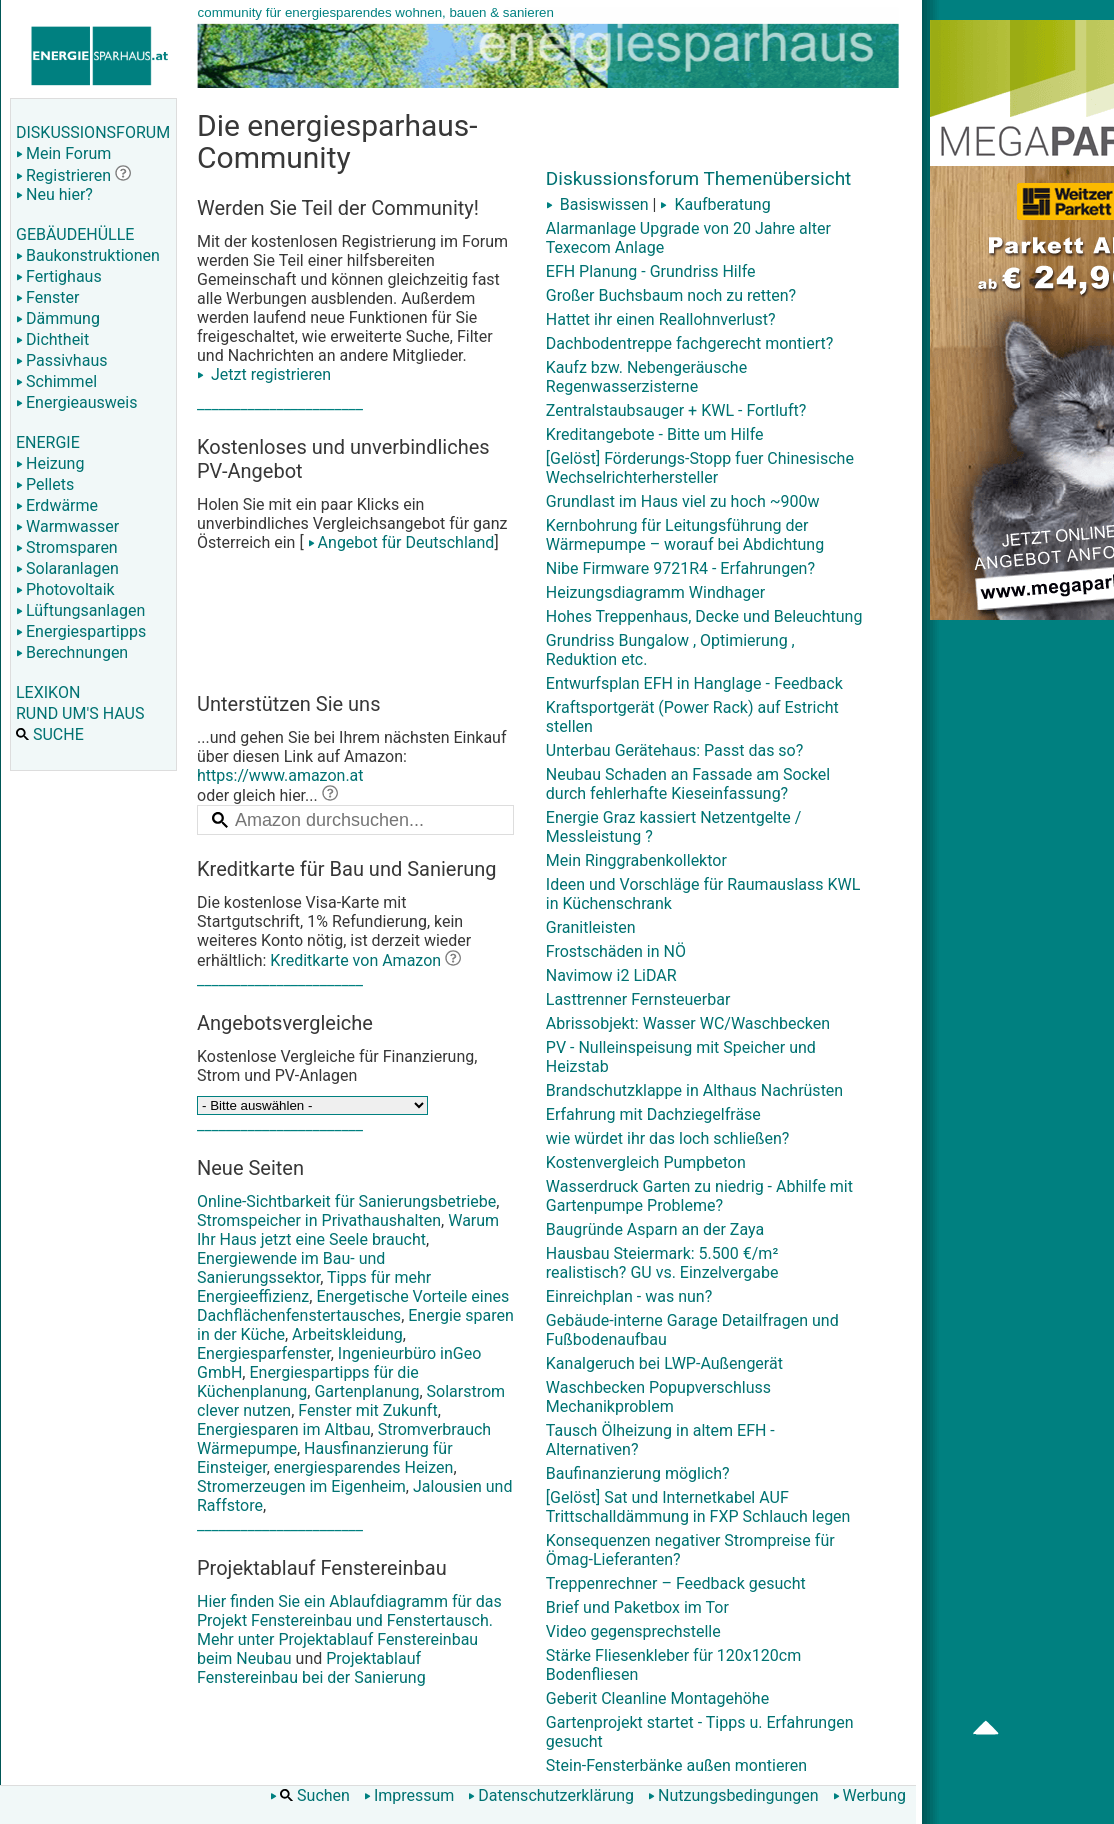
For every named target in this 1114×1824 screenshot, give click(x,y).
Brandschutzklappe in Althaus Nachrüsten (694, 1090)
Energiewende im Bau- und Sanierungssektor (291, 1268)
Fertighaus (59, 276)
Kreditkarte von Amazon (355, 960)
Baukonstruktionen (88, 255)
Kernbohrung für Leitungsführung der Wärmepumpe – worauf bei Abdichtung (685, 535)
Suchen (310, 1795)
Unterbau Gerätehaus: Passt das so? (675, 750)
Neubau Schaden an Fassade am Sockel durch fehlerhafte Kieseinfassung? (688, 784)
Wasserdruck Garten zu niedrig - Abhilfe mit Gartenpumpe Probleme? (699, 1196)
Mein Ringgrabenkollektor (636, 860)
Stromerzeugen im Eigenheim (301, 1486)
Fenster (47, 297)
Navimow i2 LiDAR (611, 975)
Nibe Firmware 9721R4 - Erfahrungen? (680, 568)
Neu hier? (54, 194)
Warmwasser (67, 526)
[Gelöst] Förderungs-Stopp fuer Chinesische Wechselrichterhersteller (700, 468)
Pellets (45, 484)
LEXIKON (48, 692)
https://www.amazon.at (280, 775)
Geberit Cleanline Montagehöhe (657, 1698)
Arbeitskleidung (347, 1334)
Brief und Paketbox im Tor (637, 1607)
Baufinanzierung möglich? (638, 1473)
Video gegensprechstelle (633, 1631)
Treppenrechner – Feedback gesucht (676, 1583)
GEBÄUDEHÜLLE (75, 234)
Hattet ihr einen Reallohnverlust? (661, 319)
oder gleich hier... (267, 795)
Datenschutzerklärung (551, 1795)
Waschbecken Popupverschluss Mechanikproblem (658, 1397)
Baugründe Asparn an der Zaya (655, 1229)
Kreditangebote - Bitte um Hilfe (655, 434)
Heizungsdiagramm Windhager (655, 592)
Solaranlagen (67, 568)
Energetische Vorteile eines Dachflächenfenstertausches (353, 1306)
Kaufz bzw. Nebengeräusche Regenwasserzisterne (646, 377)
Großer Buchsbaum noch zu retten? (671, 295)
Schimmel (56, 381)
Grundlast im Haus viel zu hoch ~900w (683, 501)
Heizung (50, 463)
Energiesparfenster (264, 1353)
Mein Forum (63, 153)
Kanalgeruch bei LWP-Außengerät (664, 1363)
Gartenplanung (366, 1391)
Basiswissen (597, 204)
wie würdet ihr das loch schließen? (668, 1138)
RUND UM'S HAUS (80, 713)
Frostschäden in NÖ (616, 951)
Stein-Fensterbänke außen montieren (676, 1765)
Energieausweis (76, 402)
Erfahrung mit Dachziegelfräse (653, 1114)
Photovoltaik (65, 589)
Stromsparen (67, 547)
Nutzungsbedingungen (733, 1795)
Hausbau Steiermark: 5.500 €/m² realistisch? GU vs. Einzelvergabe (662, 1263)
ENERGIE (48, 442)
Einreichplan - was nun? (629, 1296)
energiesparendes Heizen (364, 1467)
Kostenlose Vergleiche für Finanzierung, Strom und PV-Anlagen (337, 1066)
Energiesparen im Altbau (284, 1429)
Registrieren (63, 175)
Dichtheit (52, 339)
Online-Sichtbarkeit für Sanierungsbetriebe (346, 1201)
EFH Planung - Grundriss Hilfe (651, 271)
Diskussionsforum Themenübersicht (699, 178)
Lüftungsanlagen (80, 610)
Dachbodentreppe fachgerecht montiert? (690, 343)
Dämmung (58, 318)
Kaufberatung (715, 204)
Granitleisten (591, 927)
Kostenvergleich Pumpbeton (646, 1162)
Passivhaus (61, 360)
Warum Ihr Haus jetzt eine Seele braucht (348, 1230)
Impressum (409, 1795)
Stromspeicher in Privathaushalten (319, 1220)
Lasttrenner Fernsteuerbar (638, 999)
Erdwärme (57, 505)
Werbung (869, 1795)
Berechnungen (72, 652)
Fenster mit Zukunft (367, 1410)
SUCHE (50, 734)
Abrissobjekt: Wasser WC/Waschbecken (688, 1023)
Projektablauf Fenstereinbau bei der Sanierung (311, 1668)
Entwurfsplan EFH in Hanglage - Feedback (694, 683)
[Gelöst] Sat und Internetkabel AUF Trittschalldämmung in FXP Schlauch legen (698, 1507)
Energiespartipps (81, 631)
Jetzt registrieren (264, 374)
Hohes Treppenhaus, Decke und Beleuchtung (704, 616)
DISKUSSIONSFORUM (93, 132)
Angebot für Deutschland (399, 542)
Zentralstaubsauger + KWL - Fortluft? (676, 410)
